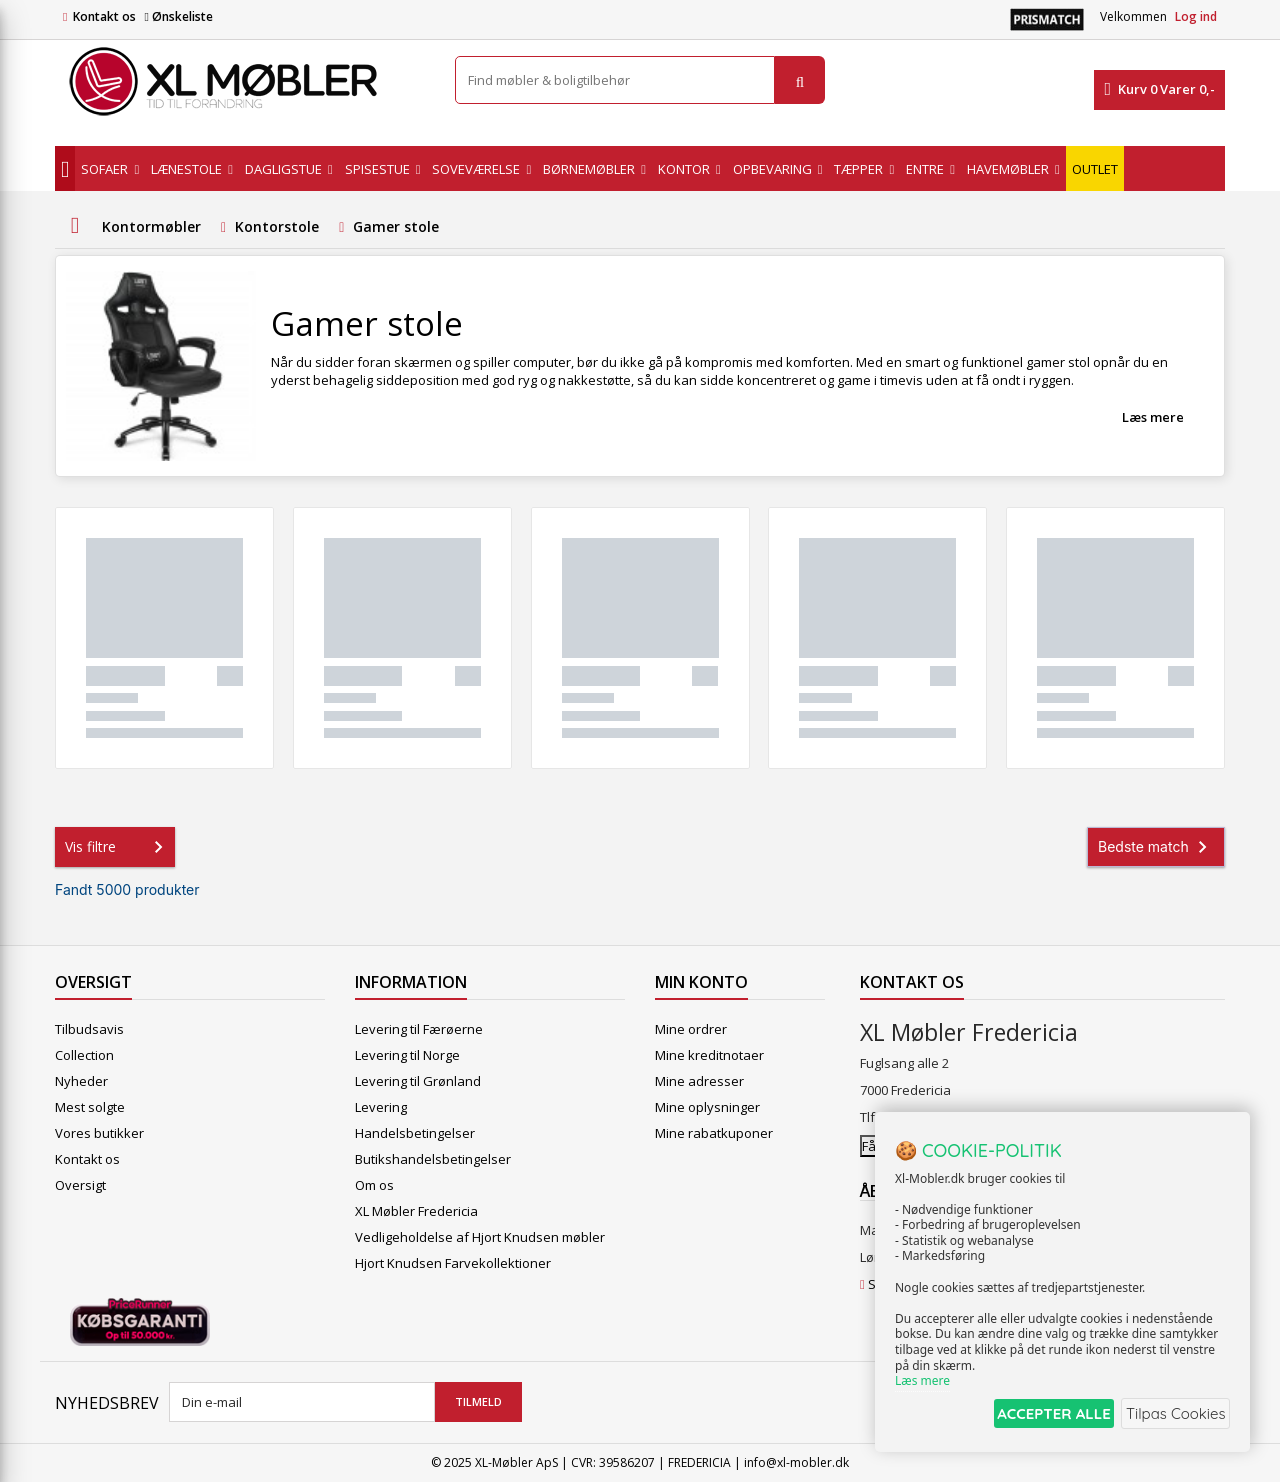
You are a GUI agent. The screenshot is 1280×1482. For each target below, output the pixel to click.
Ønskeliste (178, 16)
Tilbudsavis (89, 1029)
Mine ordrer (691, 1029)
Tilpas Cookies (1172, 1415)
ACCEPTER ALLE (1035, 1415)
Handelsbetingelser (415, 1133)
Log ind (1196, 16)
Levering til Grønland (418, 1081)
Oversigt (80, 1185)
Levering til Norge (407, 1055)
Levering (381, 1107)
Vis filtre (118, 847)
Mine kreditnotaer (709, 1055)
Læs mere (1153, 417)
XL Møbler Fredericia (416, 1211)
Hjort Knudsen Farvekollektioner (453, 1263)
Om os (374, 1185)
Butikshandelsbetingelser (433, 1159)
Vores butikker (99, 1133)
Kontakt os (104, 16)
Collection (84, 1055)
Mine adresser (699, 1081)
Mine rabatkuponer (714, 1133)
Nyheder (81, 1081)
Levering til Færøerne (419, 1029)
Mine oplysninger (707, 1107)
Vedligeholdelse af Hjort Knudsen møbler (480, 1237)
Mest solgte (90, 1107)
